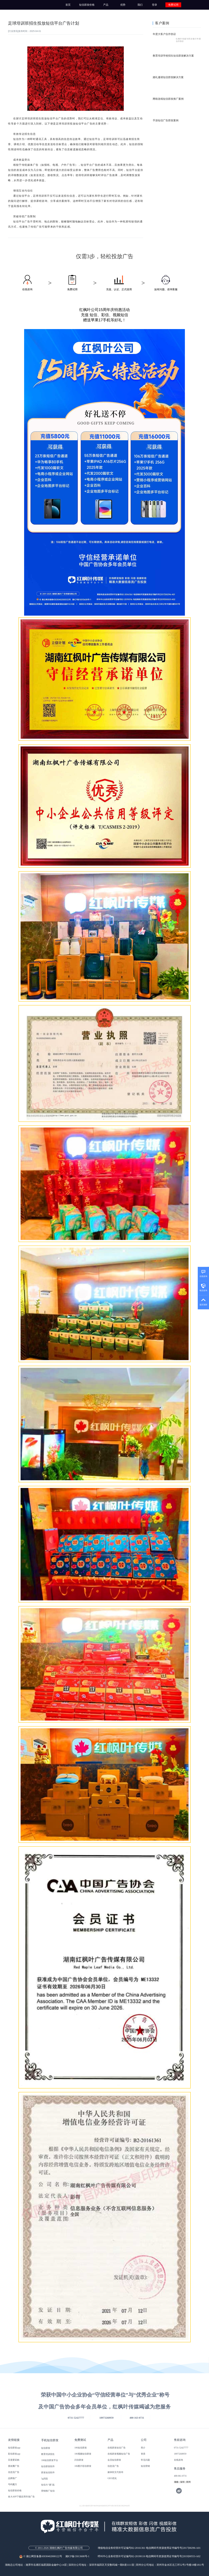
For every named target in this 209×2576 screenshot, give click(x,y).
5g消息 (44, 2478)
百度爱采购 (13, 2460)
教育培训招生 (48, 2454)
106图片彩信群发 (82, 2466)
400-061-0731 (180, 2476)
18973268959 (180, 2454)
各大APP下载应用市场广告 (21, 2496)
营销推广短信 (48, 2491)
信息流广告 (13, 2472)
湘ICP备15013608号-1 (77, 2556)
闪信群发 (78, 2460)
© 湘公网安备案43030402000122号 (42, 2556)
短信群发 (45, 2448)
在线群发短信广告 (117, 2447)
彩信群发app (14, 2454)
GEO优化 (112, 2478)
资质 (143, 2454)
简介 (143, 2447)
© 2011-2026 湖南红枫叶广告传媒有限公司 (59, 2548)
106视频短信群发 (82, 2454)
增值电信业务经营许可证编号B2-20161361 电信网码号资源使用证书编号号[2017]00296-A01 (149, 2548)
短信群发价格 (15, 2490)
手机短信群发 (50, 2440)
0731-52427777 (181, 2447)
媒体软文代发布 (115, 2472)
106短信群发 (80, 2447)
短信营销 (145, 2466)
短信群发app (14, 2447)
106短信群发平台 (49, 2460)
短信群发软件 (48, 2466)
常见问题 (145, 2460)
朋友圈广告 (13, 2466)
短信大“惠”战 (47, 2485)
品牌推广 (12, 2478)
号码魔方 (12, 2484)
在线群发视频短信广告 (119, 2454)
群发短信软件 (48, 2472)
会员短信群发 (114, 2460)
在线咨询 (178, 2460)
